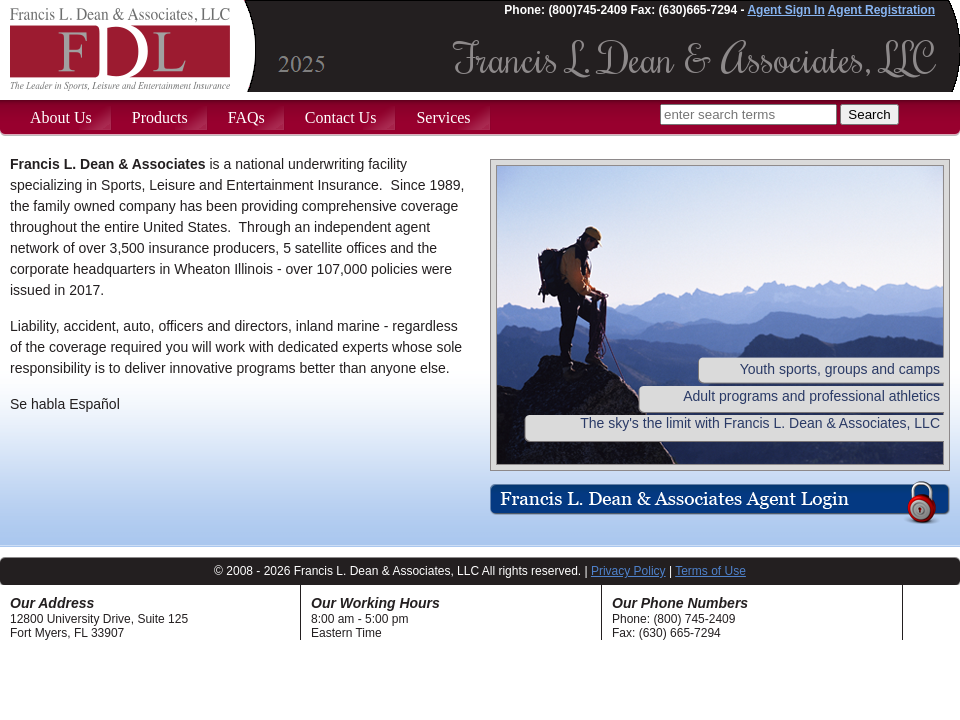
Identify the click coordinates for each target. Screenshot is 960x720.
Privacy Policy (628, 571)
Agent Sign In (785, 10)
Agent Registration (881, 10)
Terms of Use (710, 571)
